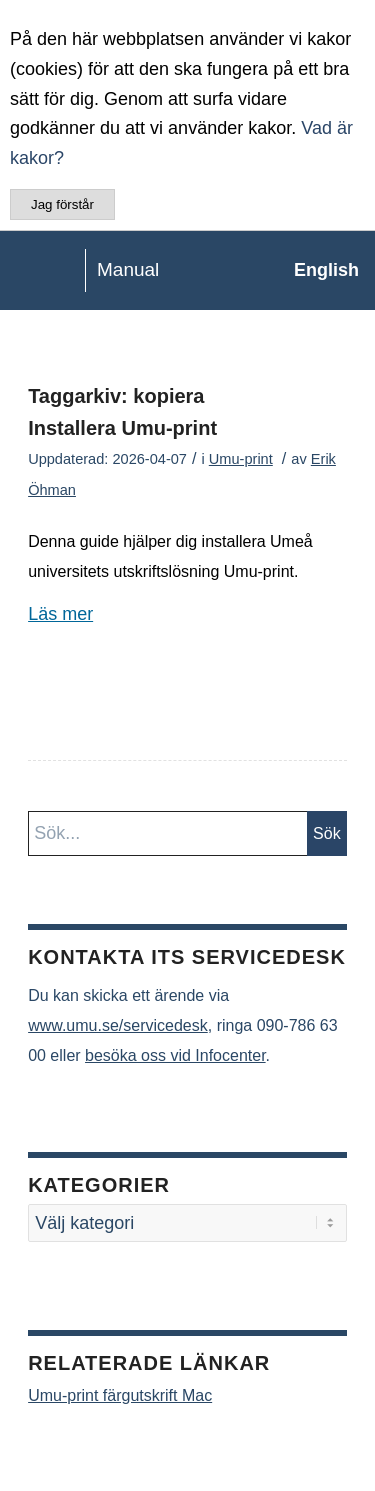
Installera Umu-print (122, 428)
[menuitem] (316, 270)
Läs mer (60, 614)
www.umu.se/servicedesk (118, 1025)
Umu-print (241, 459)
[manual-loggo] (150, 270)
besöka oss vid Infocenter (175, 1055)
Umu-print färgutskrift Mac (120, 1395)
